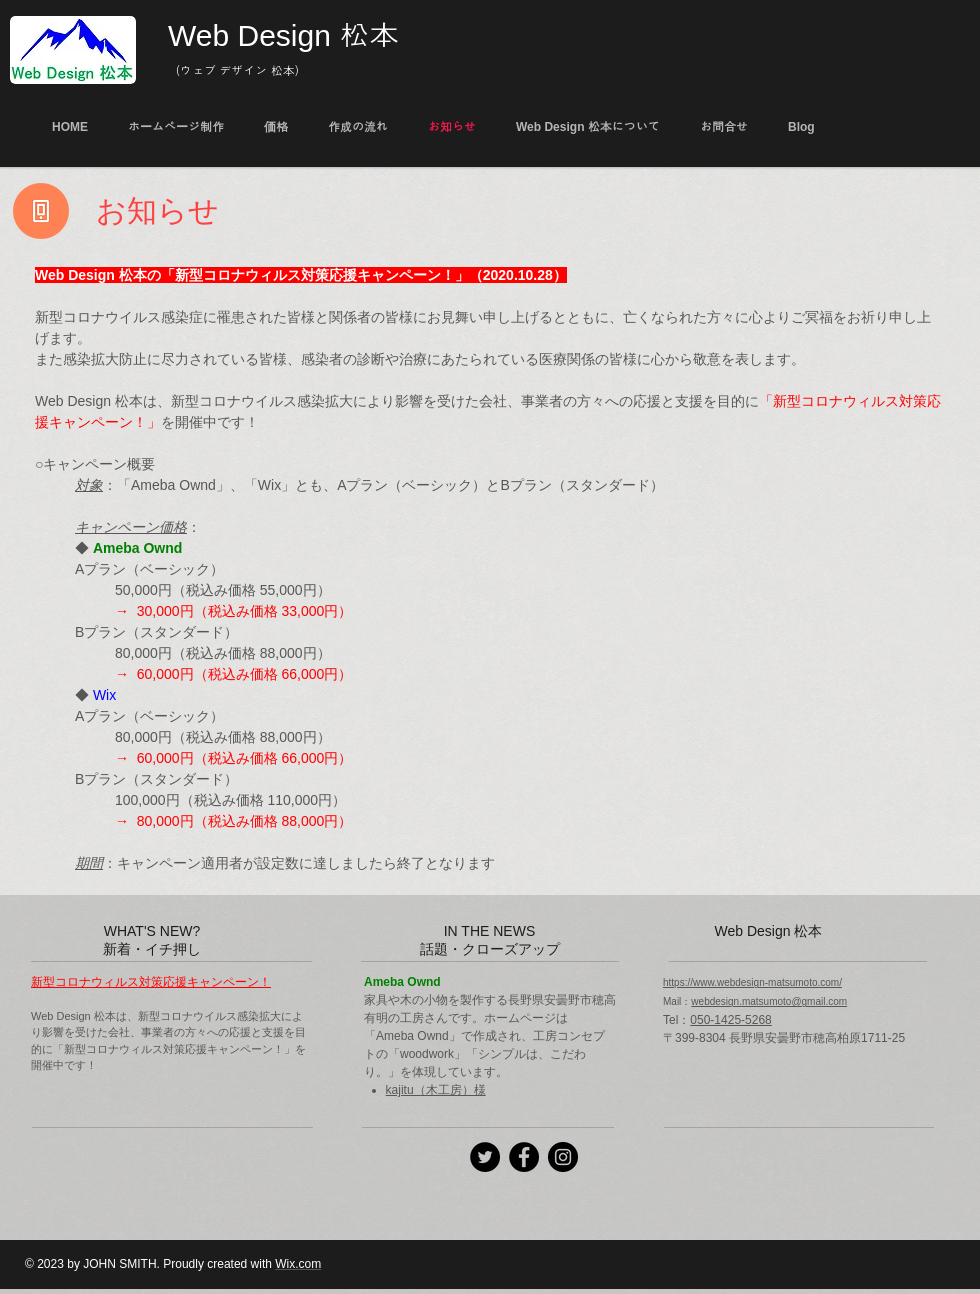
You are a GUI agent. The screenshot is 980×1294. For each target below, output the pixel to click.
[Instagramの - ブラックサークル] (563, 1157)
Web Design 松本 (283, 35)
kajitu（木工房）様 (436, 1090)
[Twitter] (485, 1157)
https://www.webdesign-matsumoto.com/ (752, 982)
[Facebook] (524, 1157)
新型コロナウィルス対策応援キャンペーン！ (151, 982)
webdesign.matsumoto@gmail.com (769, 1001)
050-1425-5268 (730, 1020)
